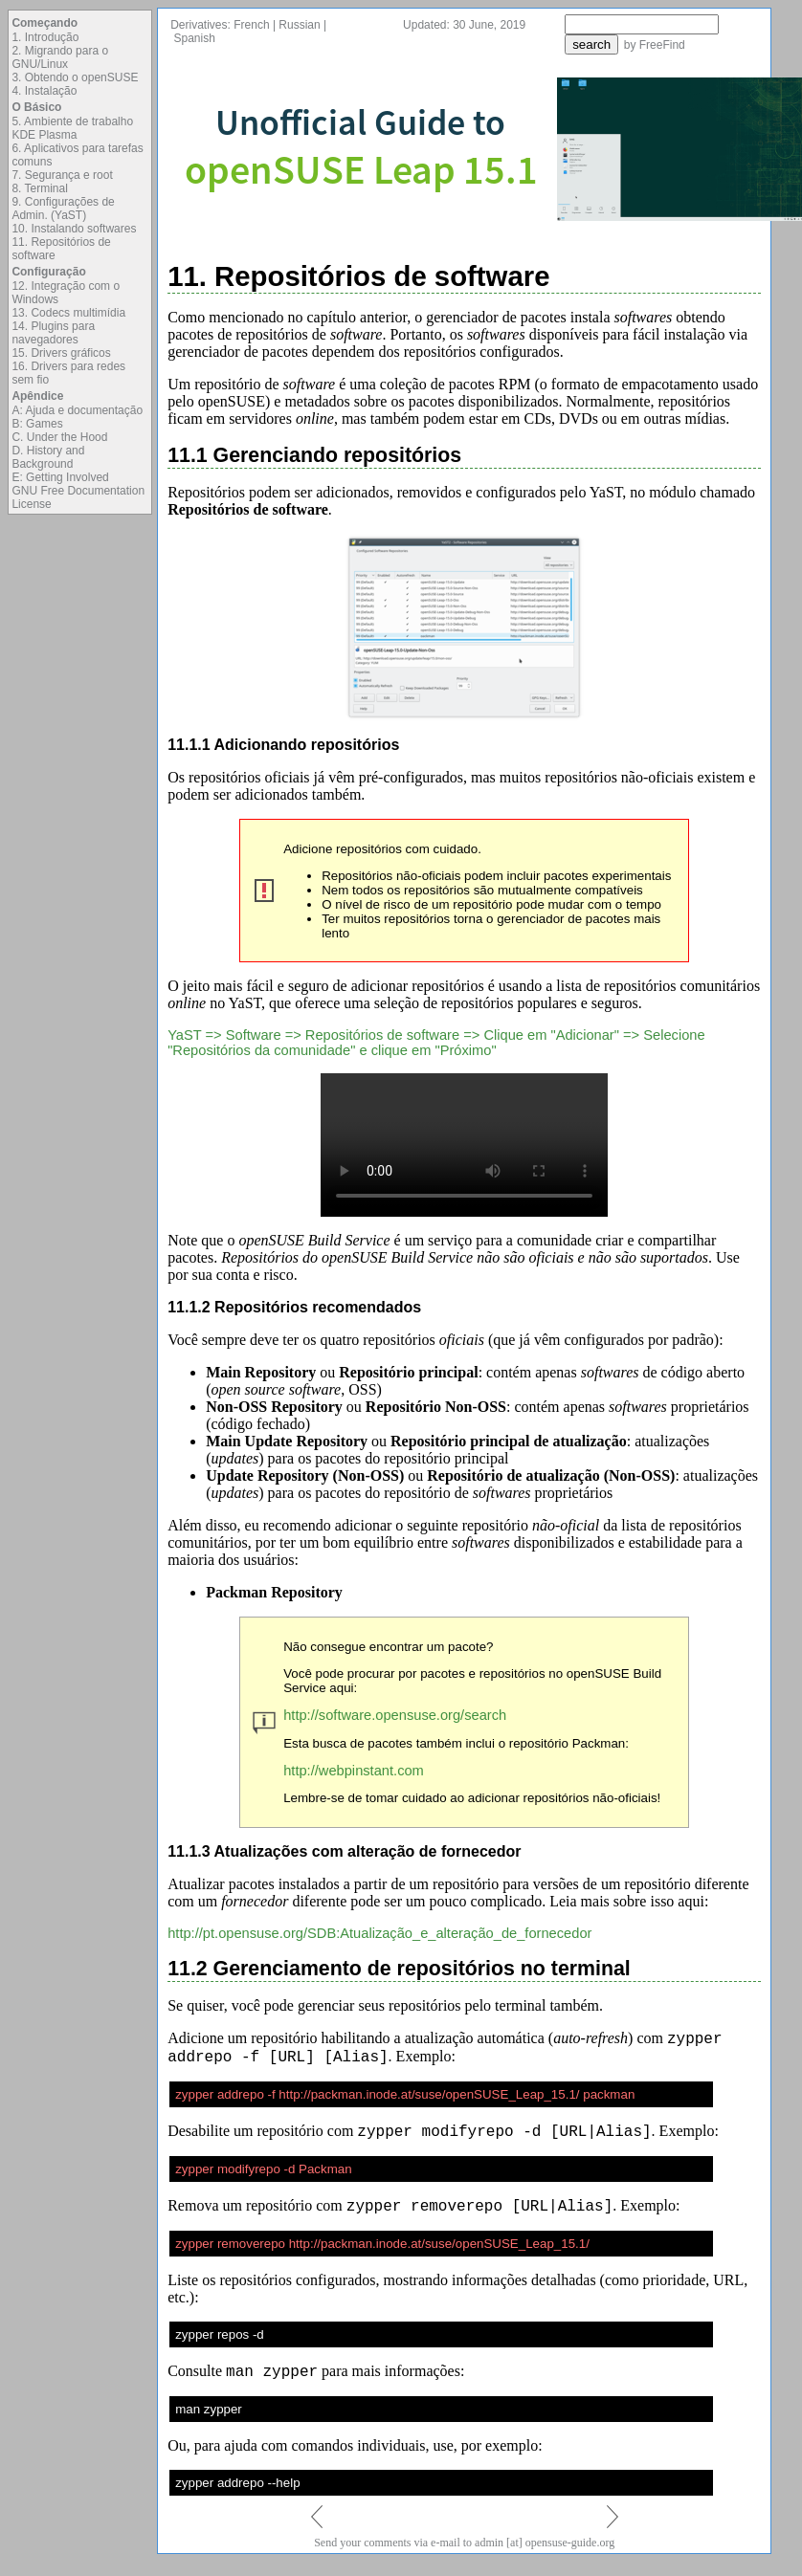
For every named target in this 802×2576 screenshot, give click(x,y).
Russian (299, 25)
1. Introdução (44, 37)
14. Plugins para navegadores (53, 332)
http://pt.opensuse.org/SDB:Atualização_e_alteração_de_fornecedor (379, 1933)
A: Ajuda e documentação (77, 410)
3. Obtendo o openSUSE (74, 77)
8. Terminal (39, 188)
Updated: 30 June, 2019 (464, 25)
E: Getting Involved (59, 477)
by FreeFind (654, 45)
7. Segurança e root (61, 175)
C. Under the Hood (59, 437)
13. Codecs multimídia (68, 312)
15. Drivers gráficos (60, 353)
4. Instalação (44, 91)
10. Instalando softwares (73, 228)
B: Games (36, 423)
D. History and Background (47, 457)
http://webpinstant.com (353, 1770)
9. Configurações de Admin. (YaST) (62, 208)
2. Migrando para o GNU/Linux (59, 57)
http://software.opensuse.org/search (394, 1715)
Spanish (194, 38)
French (251, 25)
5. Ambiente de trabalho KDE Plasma (72, 128)
